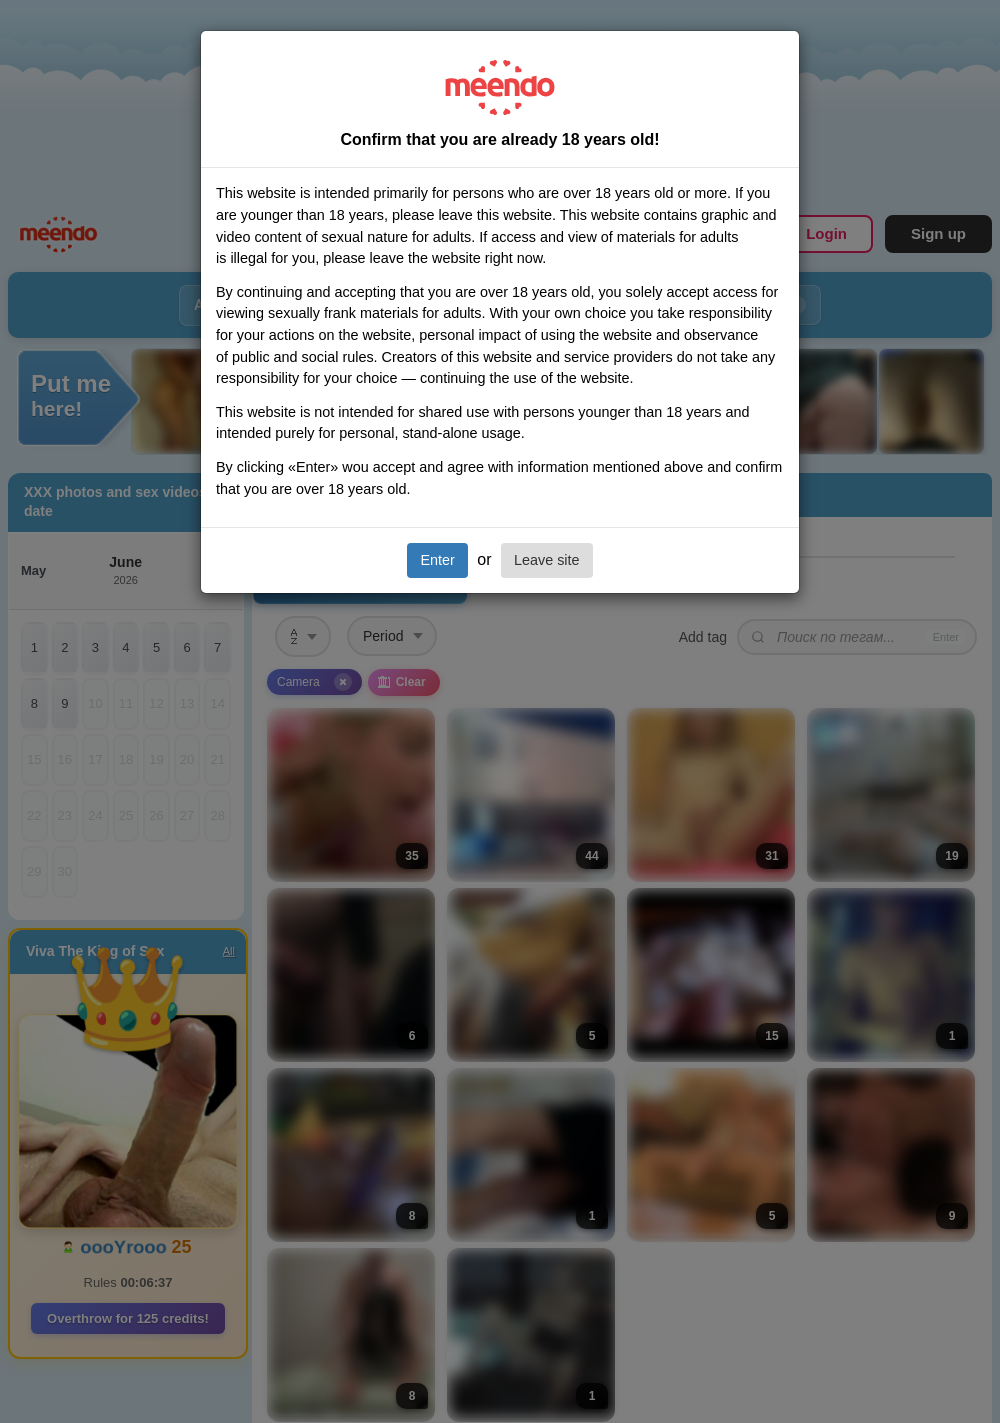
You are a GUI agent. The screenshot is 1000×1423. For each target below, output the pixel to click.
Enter (437, 560)
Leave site (547, 560)
